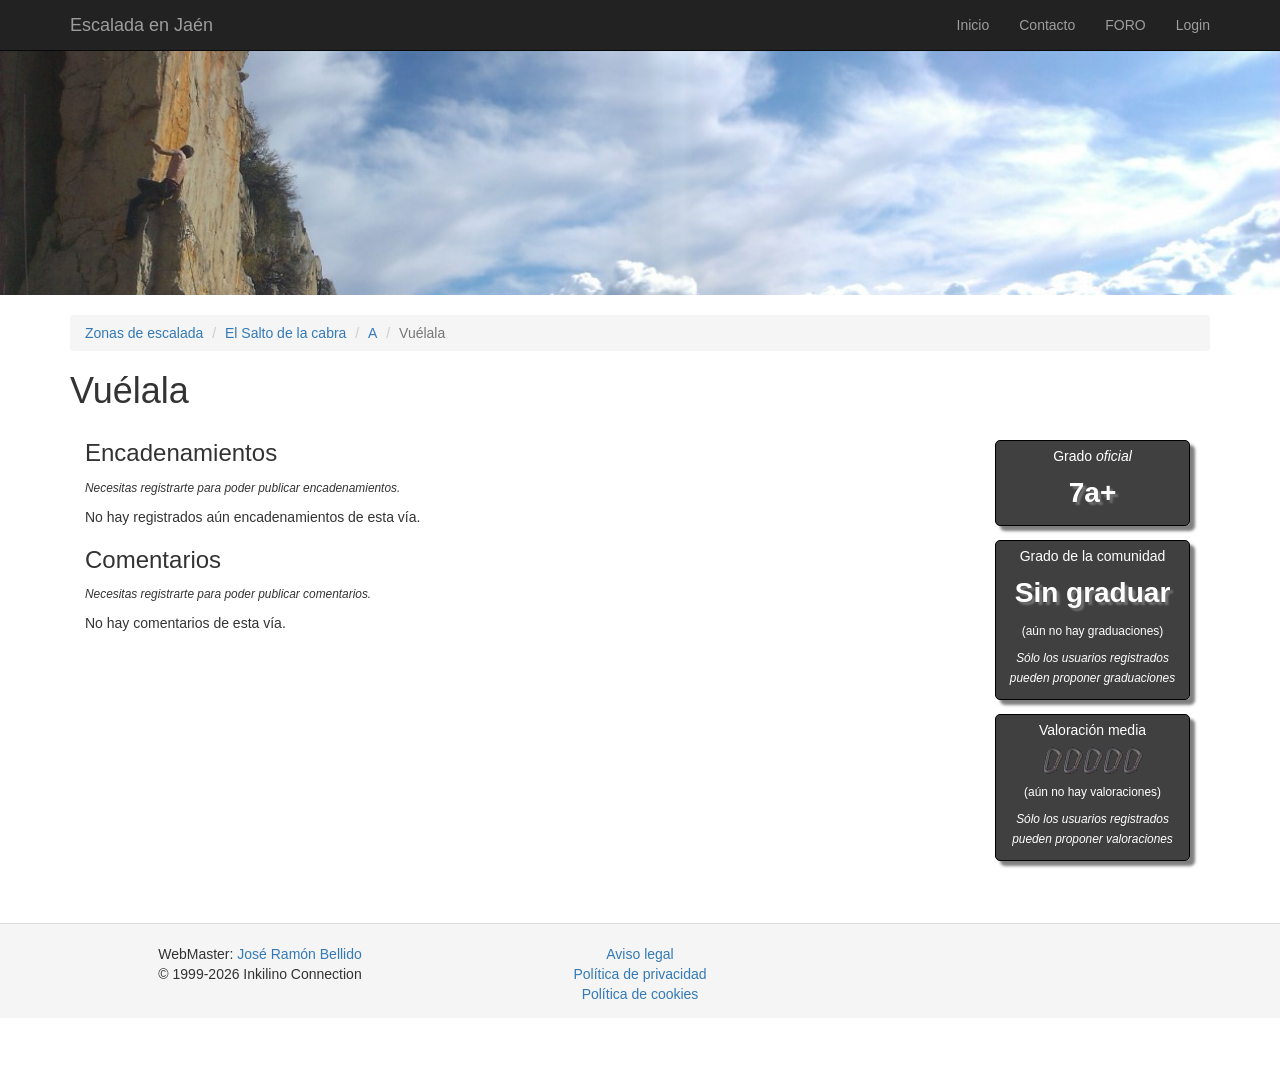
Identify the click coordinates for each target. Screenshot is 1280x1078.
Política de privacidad (639, 974)
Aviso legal (639, 954)
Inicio (973, 25)
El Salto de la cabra (285, 333)
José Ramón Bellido (299, 954)
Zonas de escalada (144, 333)
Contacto (1047, 25)
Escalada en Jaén (141, 25)
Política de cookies (640, 994)
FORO (1125, 25)
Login (1193, 25)
